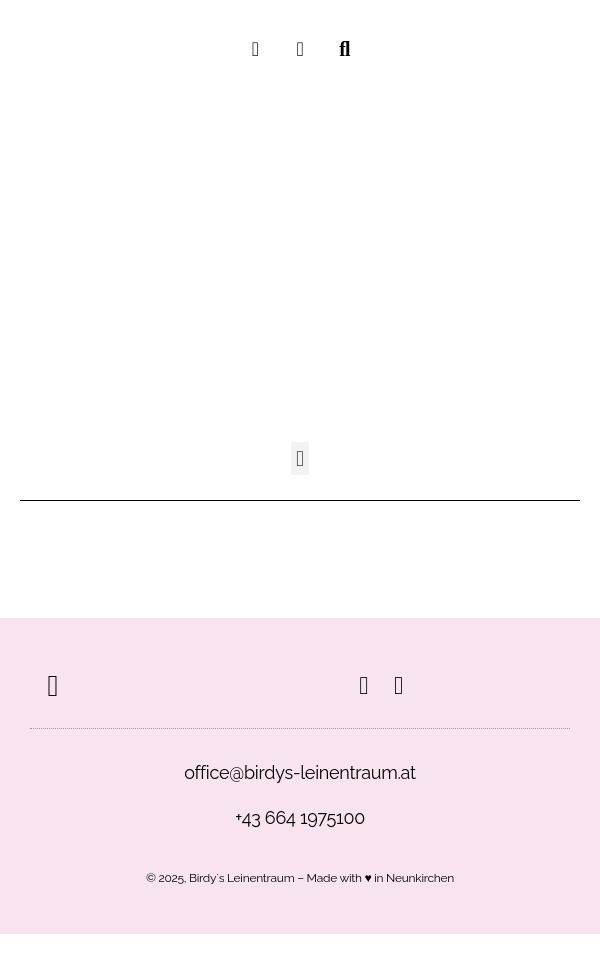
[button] (300, 458)
